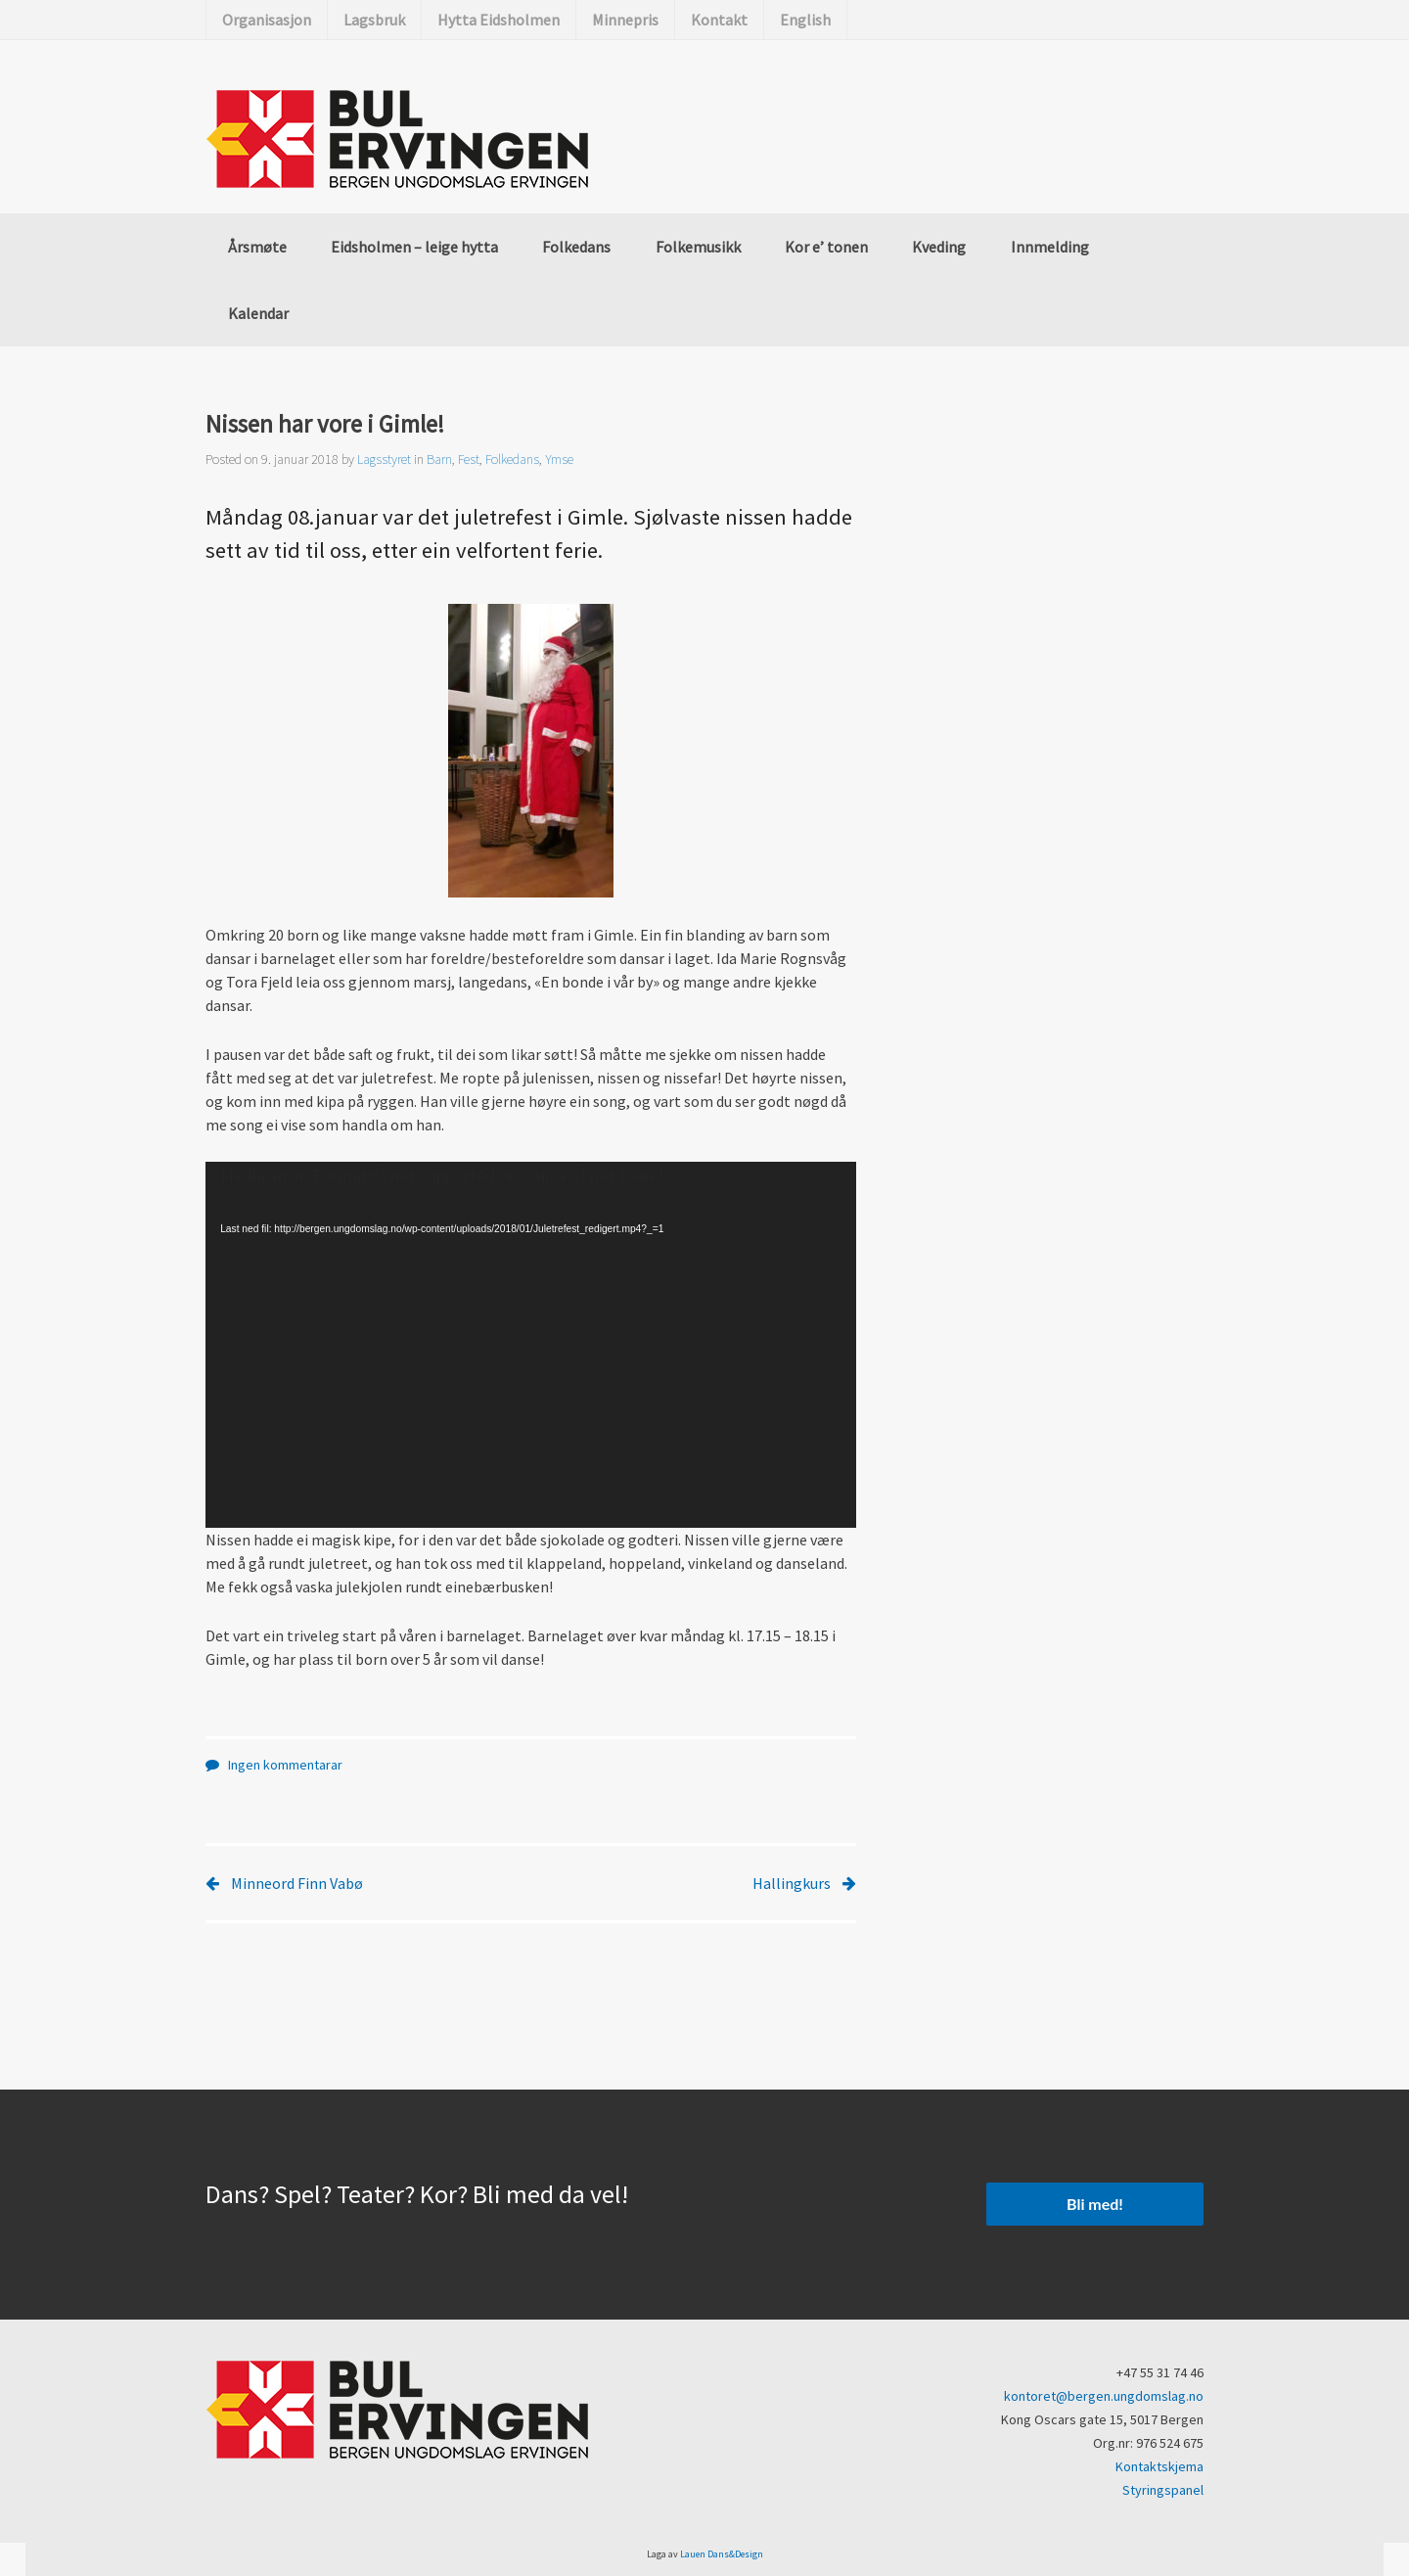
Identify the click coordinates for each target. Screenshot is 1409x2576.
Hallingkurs (791, 1883)
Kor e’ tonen (826, 246)
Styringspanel (1163, 2490)
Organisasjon (266, 19)
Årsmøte (257, 246)
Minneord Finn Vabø (297, 1883)
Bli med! (1095, 2203)
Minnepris (625, 19)
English (805, 19)
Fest (468, 459)
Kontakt (719, 19)
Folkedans (576, 246)
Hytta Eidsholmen (498, 19)
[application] (530, 1345)
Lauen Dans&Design (721, 2554)
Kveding (939, 246)
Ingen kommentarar (285, 1764)
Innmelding (1050, 246)
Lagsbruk (374, 19)
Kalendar (258, 313)
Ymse (559, 459)
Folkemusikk (698, 246)
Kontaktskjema (1159, 2466)
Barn (439, 459)
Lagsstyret (384, 459)
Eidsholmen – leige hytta (414, 246)
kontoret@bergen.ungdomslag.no (1104, 2396)
